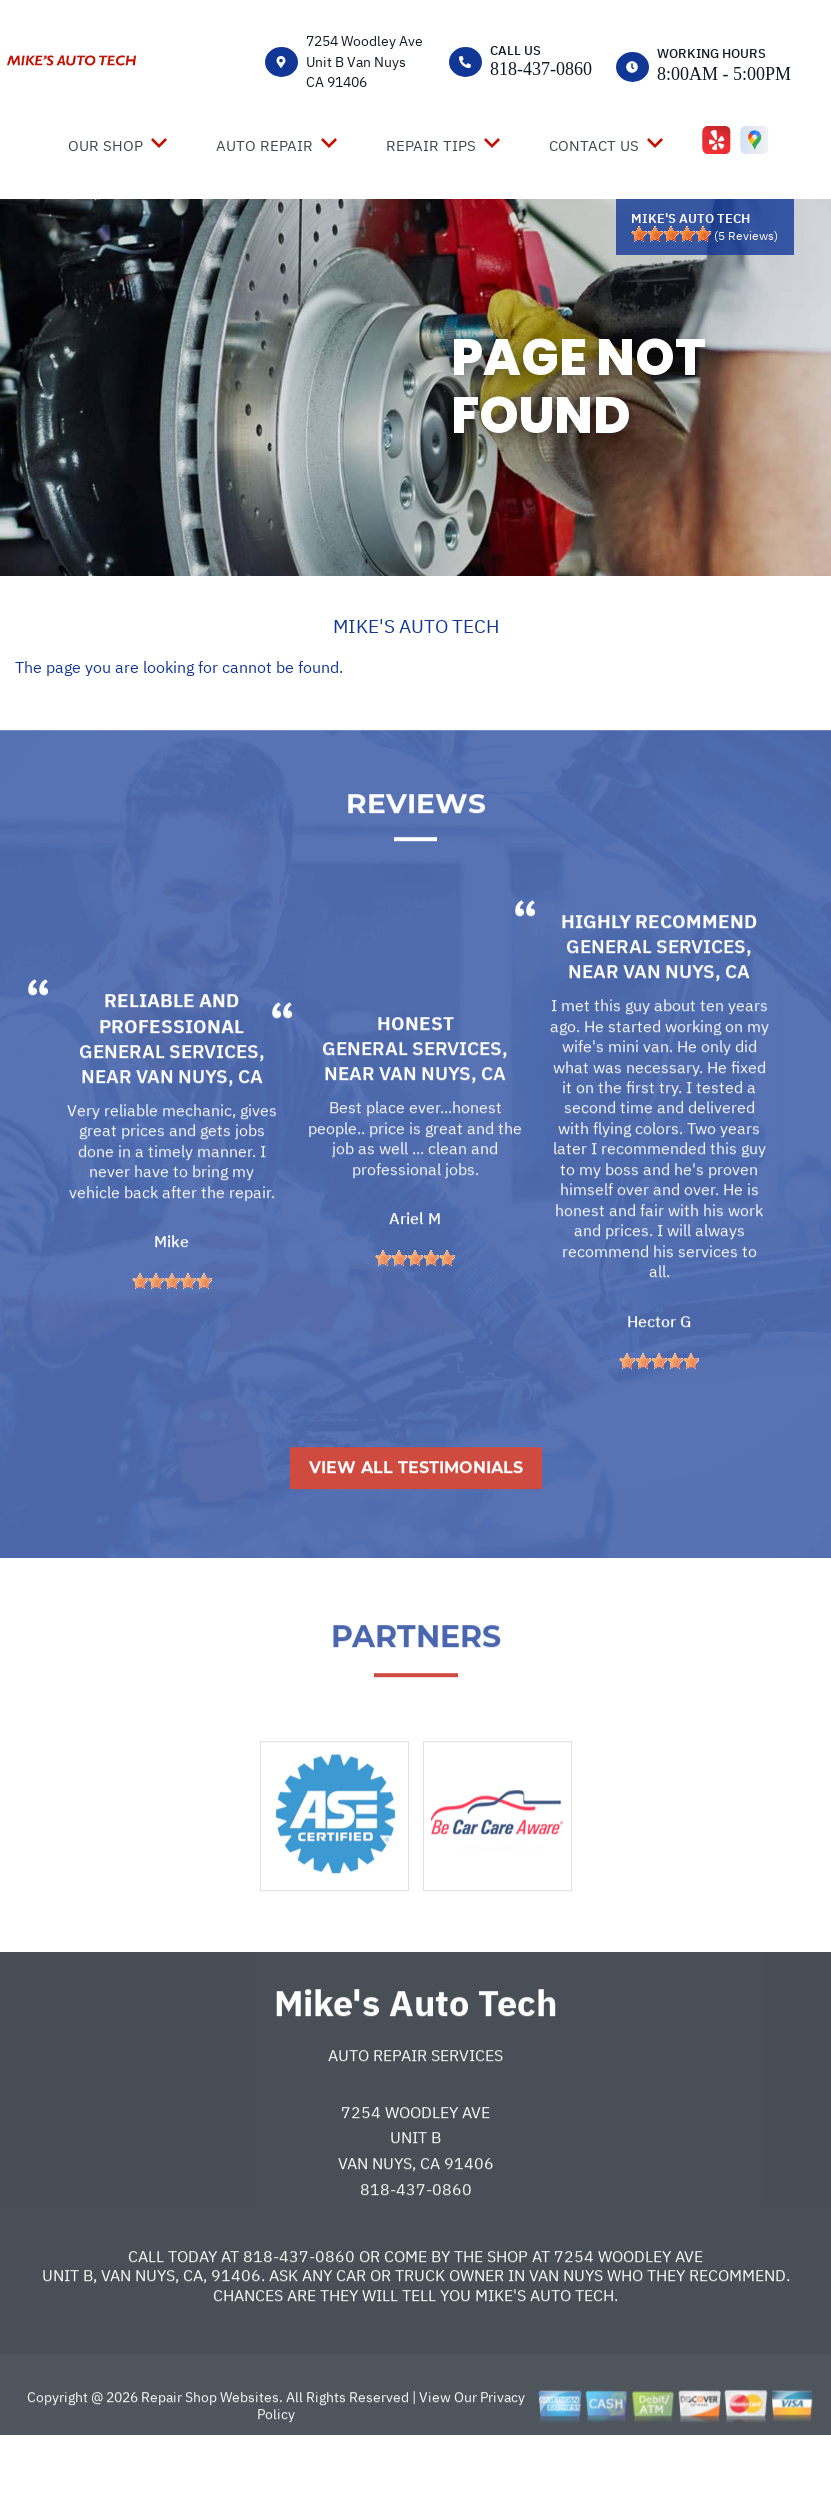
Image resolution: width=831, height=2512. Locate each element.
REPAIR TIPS (431, 145)
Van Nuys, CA (199, 1147)
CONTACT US (594, 145)
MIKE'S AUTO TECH (416, 626)
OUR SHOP (105, 145)
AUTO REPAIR (264, 145)
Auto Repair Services (415, 2126)
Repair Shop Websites (208, 2468)
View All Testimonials (416, 1538)
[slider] (671, 234)
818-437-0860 (541, 69)
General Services (169, 1122)
